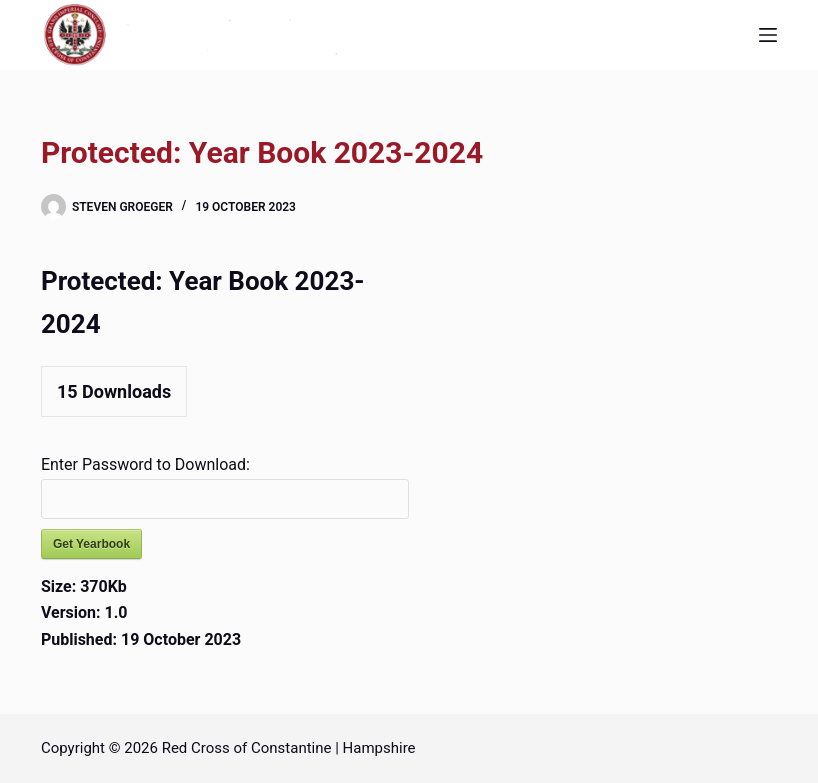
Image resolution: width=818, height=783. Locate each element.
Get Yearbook (91, 544)
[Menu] (768, 35)
